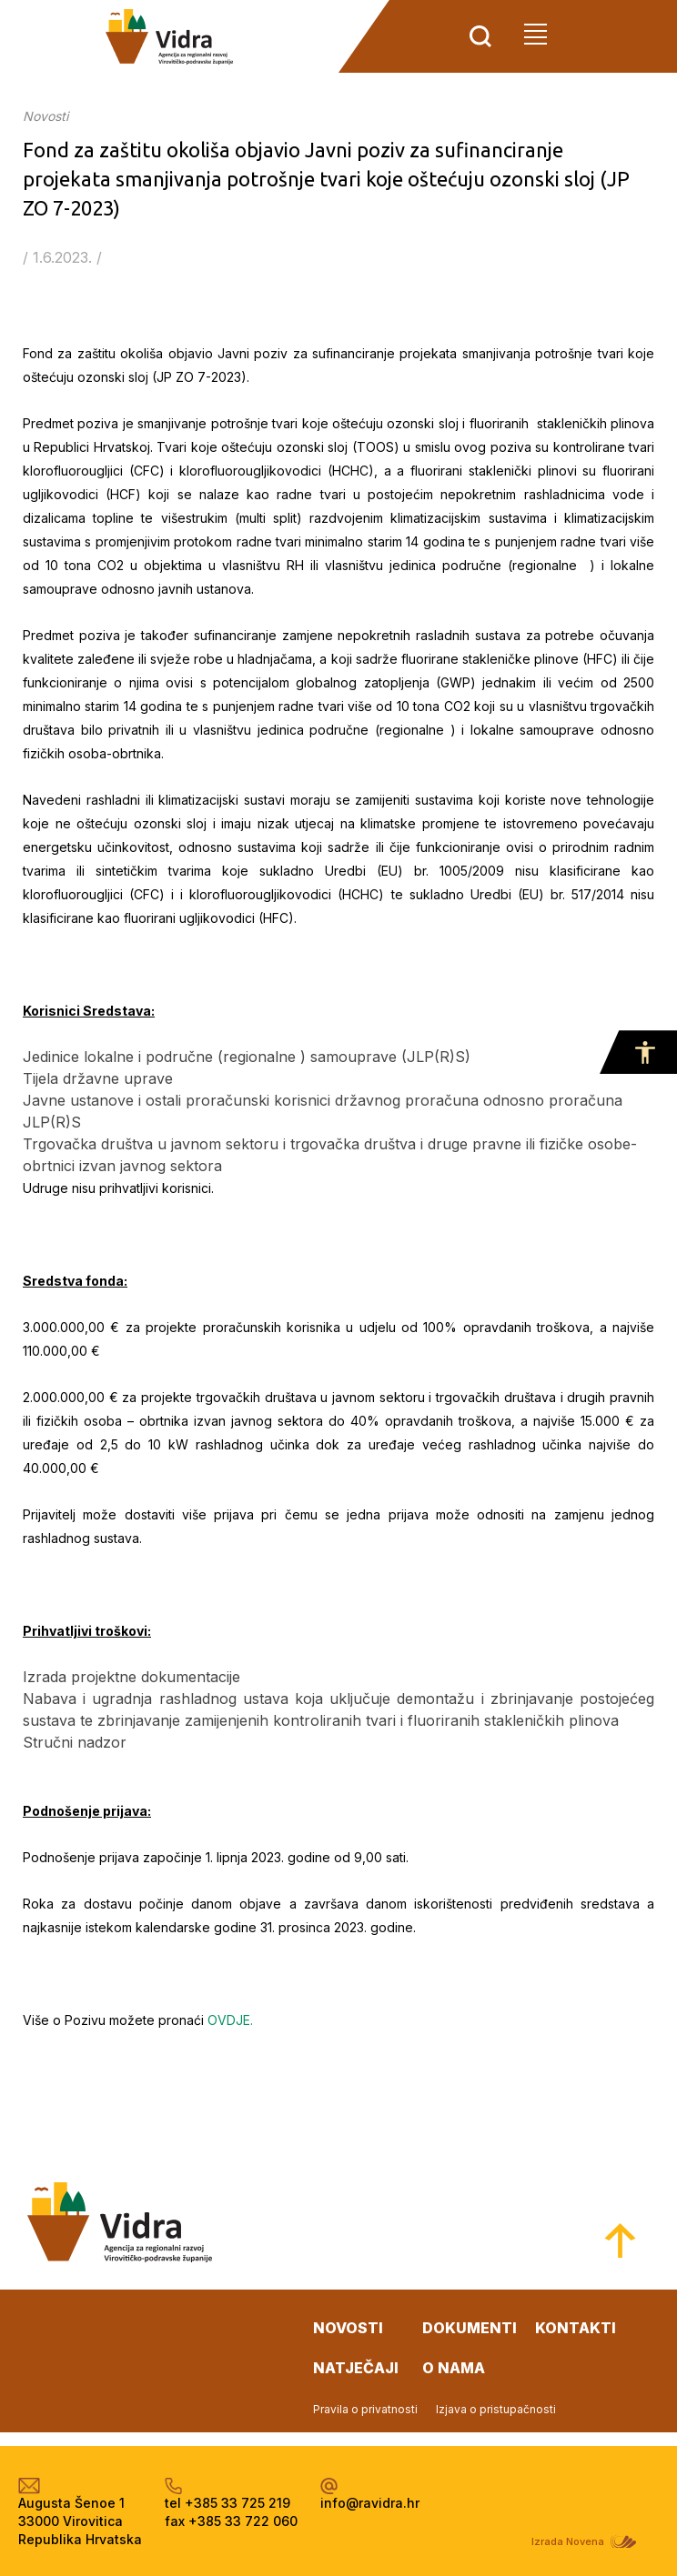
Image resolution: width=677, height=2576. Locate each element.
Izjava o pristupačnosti (496, 2409)
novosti (348, 2328)
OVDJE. (230, 2020)
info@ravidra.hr (369, 2503)
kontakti (575, 2328)
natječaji (356, 2368)
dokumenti (469, 2328)
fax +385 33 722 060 (231, 2521)
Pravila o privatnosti (365, 2409)
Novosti (45, 116)
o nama (453, 2368)
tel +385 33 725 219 (227, 2503)
